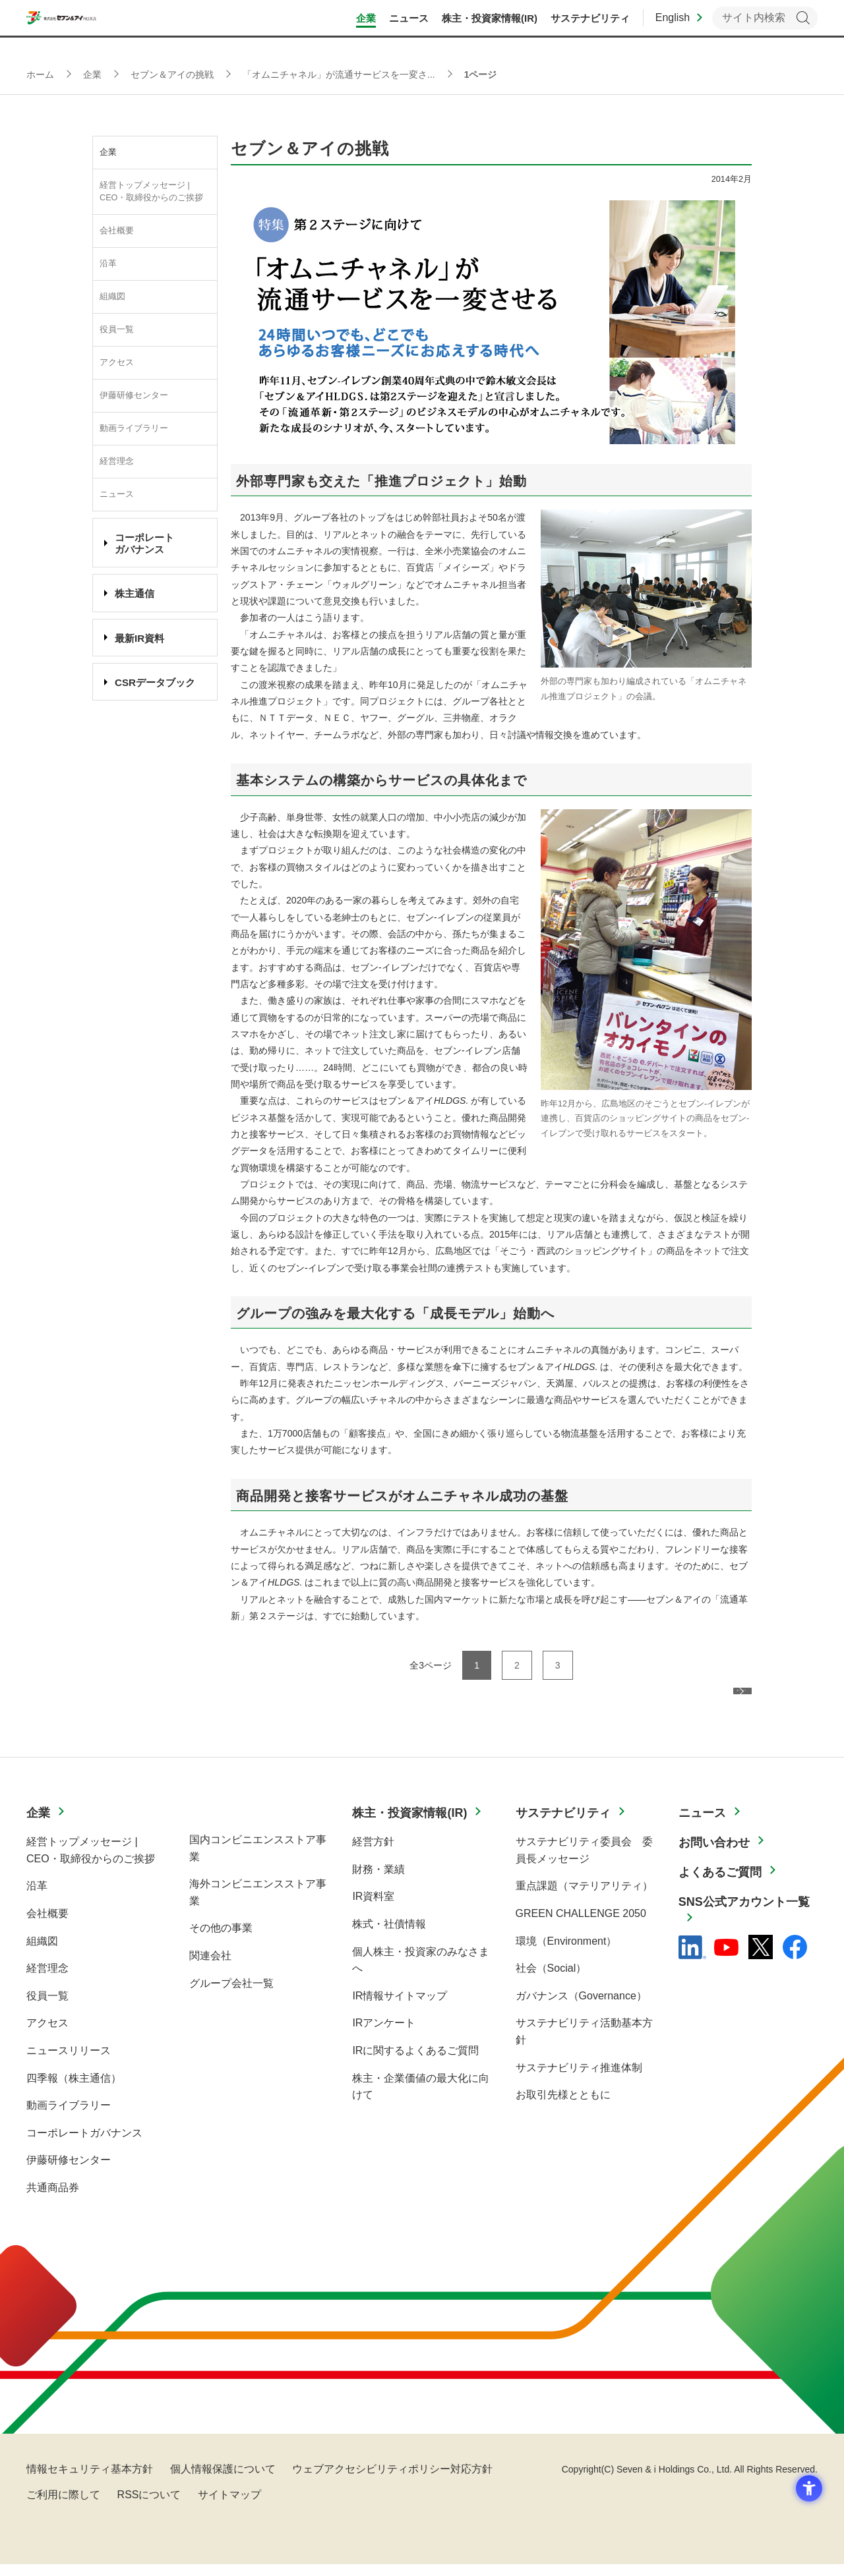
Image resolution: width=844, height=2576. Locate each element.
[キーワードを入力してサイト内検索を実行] (765, 26)
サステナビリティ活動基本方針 (584, 2043)
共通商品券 (52, 2199)
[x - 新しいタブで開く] (760, 1959)
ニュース (117, 494)
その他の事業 (221, 1939)
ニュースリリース (68, 2062)
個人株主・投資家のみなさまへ (420, 1972)
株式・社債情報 (389, 1935)
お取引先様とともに (563, 2106)
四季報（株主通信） (73, 2090)
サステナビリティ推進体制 (579, 2079)
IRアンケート (383, 2034)
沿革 (108, 263)
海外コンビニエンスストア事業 (257, 1904)
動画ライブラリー (134, 428)
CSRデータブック (155, 682)
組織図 (112, 296)
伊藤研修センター (134, 395)
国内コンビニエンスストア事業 (257, 1860)
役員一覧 (117, 329)
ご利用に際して (63, 2506)
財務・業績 (378, 1881)
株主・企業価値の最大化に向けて (420, 2098)
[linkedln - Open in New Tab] (692, 1959)
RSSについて (149, 2506)
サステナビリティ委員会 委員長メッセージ (584, 1862)
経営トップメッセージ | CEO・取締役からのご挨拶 (151, 191)
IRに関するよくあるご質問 (415, 2062)
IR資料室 (373, 1908)
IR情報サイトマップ (399, 2007)
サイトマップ (229, 2506)
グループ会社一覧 (231, 1995)
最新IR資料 (139, 638)
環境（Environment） (566, 1953)
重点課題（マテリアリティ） (584, 1897)
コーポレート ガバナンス (144, 543)
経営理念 (117, 461)
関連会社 (210, 1967)
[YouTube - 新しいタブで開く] (726, 1959)
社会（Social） (551, 1980)
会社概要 (117, 230)
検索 (803, 26)
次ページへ (708, 1701)
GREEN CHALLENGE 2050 (581, 1925)
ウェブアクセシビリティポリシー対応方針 (392, 2480)
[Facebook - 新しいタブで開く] (795, 1959)
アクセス (117, 362)
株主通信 (134, 593)
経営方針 (373, 1853)
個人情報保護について (223, 2480)
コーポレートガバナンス (84, 2144)
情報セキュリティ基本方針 (89, 2480)
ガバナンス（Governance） (581, 2007)
